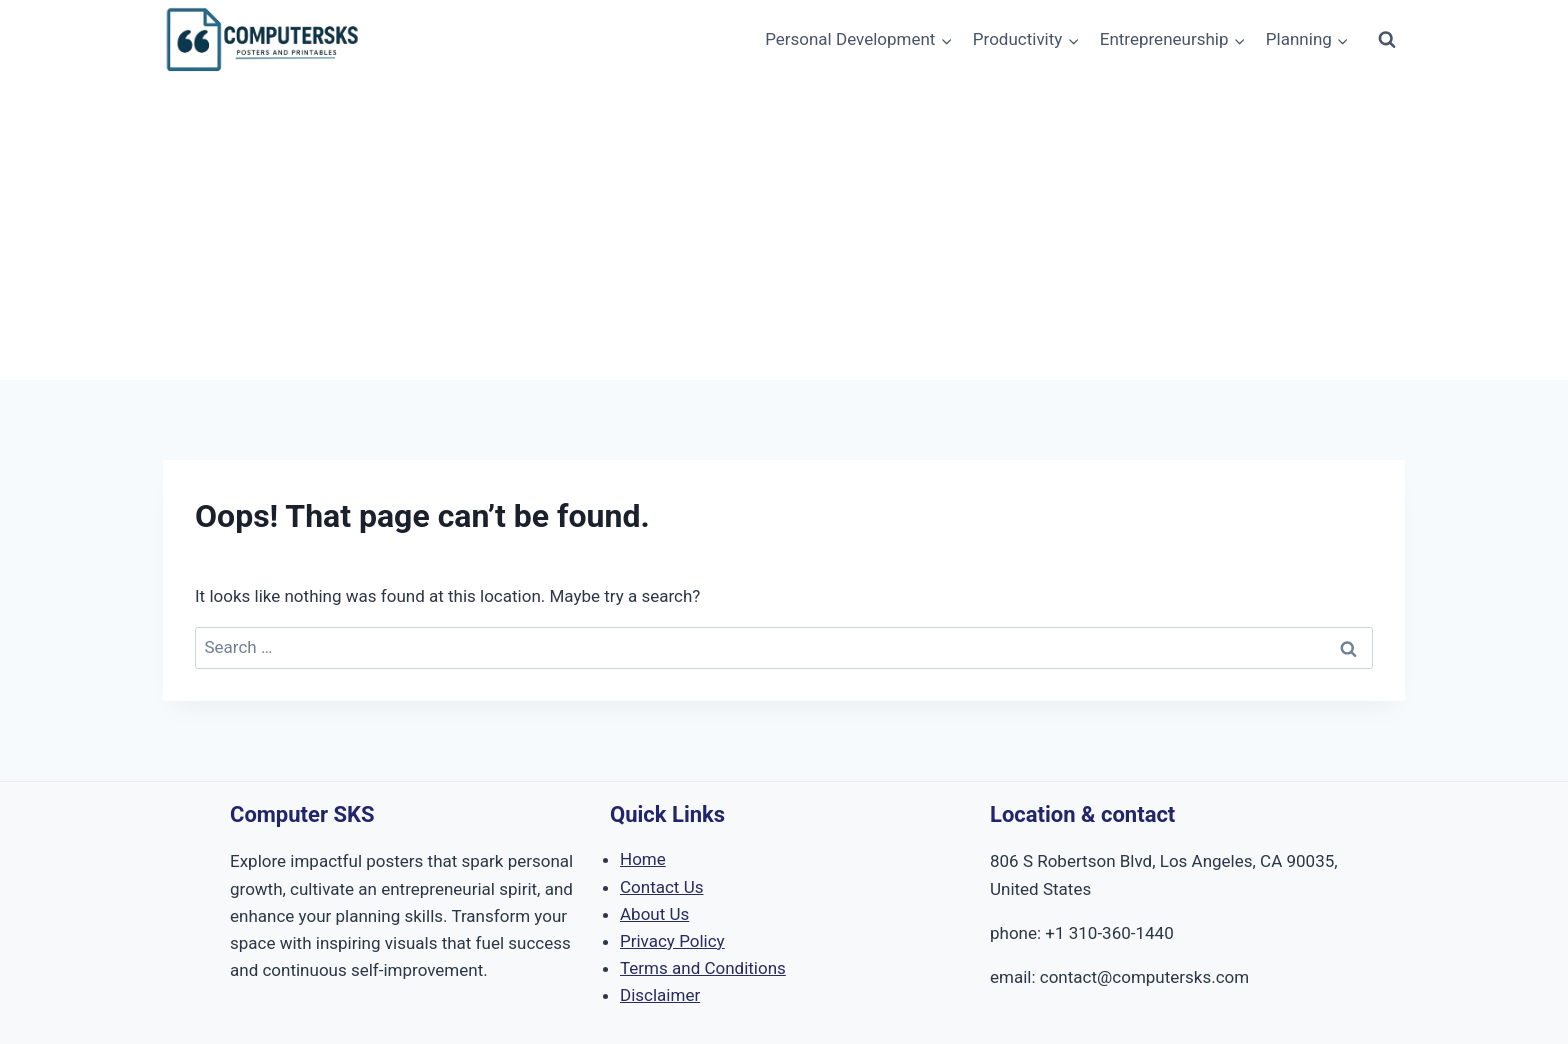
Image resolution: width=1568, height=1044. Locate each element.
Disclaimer (660, 995)
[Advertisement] (784, 230)
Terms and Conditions (703, 968)
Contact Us (661, 887)
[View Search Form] (1387, 40)
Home (643, 859)
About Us (654, 914)
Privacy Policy (672, 941)
